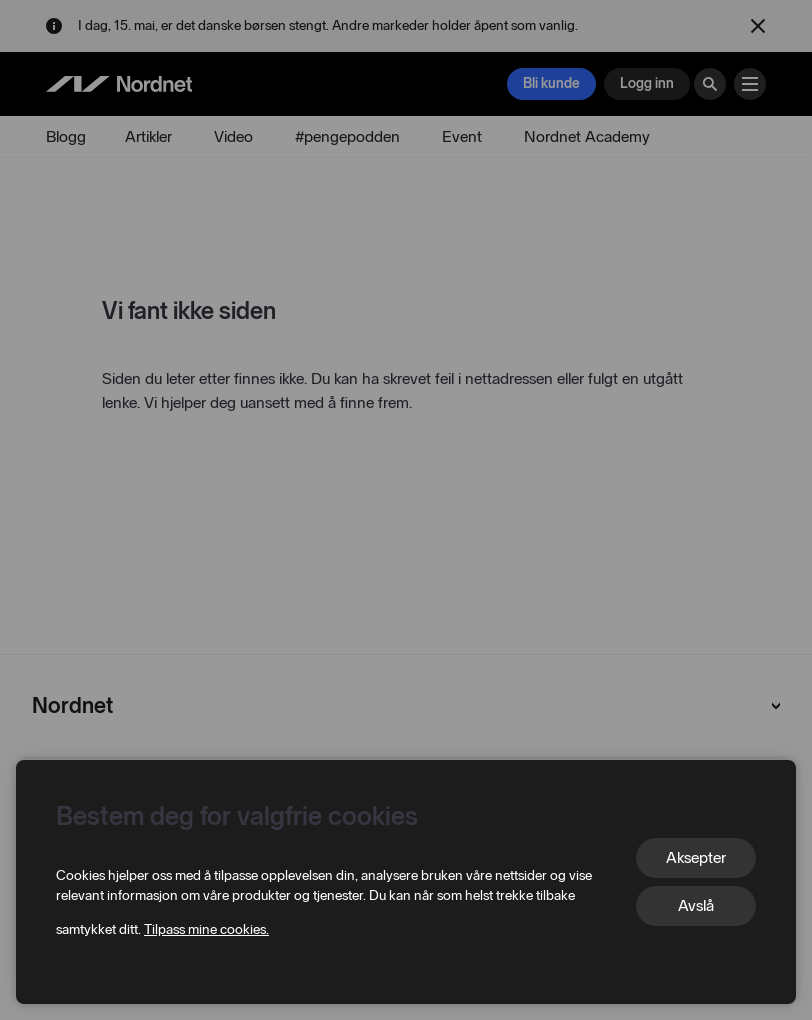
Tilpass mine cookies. (206, 929)
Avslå (696, 905)
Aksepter (696, 857)
